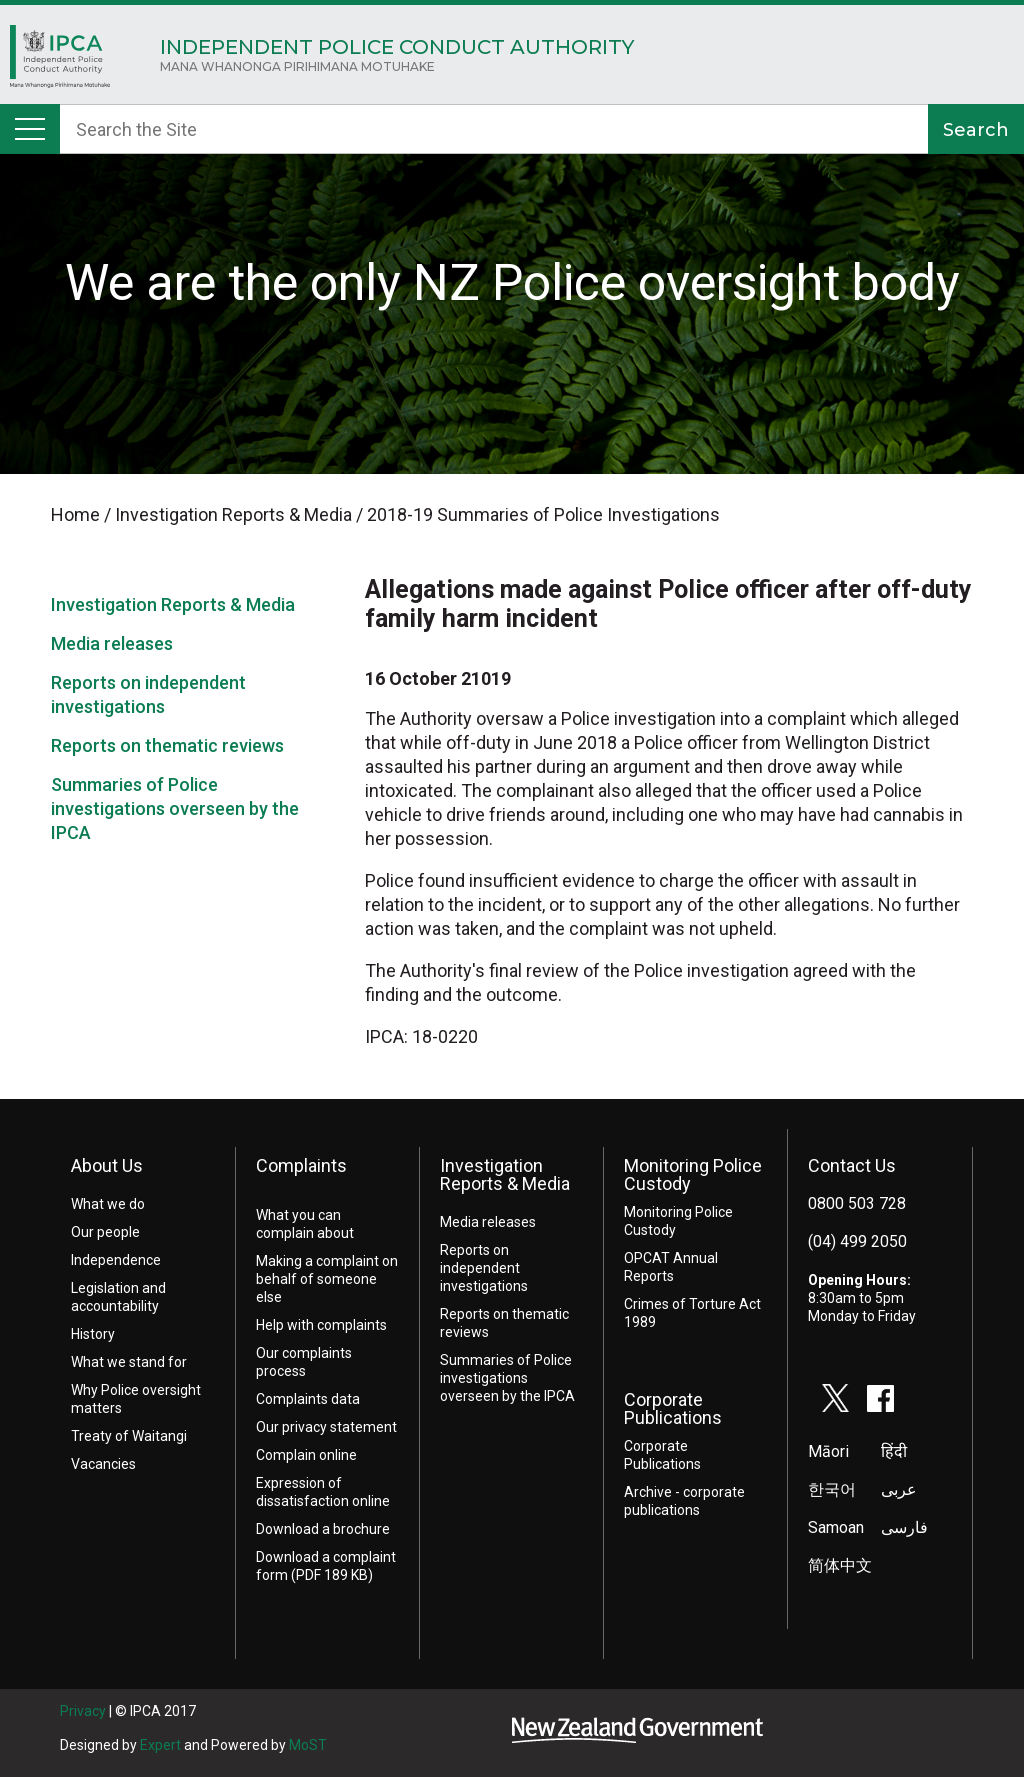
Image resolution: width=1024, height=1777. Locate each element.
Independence (116, 1260)
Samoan (836, 1527)
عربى (899, 1489)
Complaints (301, 1165)
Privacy (83, 1711)
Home (60, 61)
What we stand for (129, 1362)
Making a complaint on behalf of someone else (327, 1279)
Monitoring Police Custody (693, 1174)
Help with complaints (321, 1325)
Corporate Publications (673, 1408)
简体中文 (840, 1565)
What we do (108, 1204)
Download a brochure (323, 1529)
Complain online (306, 1455)
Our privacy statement (326, 1427)
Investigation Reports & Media (173, 604)
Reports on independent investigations (484, 1268)
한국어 (832, 1489)
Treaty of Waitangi (129, 1436)
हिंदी (894, 1451)
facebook (881, 1398)
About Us (107, 1165)
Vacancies (103, 1464)
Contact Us (852, 1165)
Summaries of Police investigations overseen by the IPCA (175, 808)
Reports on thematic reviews (167, 745)
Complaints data (308, 1399)
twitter (836, 1398)
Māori (828, 1451)
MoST (308, 1745)
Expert (160, 1745)
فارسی (904, 1527)
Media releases (112, 643)
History (93, 1334)
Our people (105, 1232)
